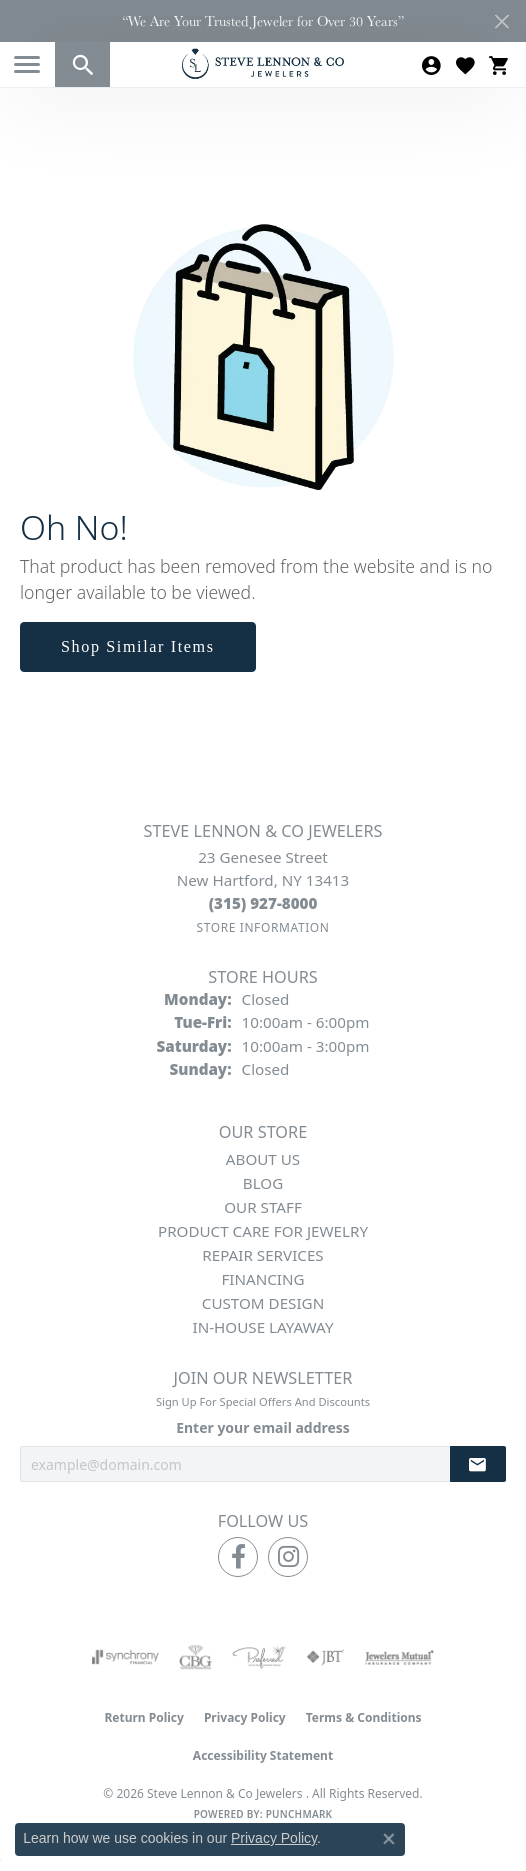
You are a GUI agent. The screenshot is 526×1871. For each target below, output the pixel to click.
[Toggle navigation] (27, 64)
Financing (262, 1279)
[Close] (501, 21)
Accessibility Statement (263, 1755)
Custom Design (263, 1303)
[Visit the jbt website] (325, 1657)
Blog (263, 1183)
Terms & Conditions (364, 1717)
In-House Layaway (263, 1327)
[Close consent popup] (389, 1839)
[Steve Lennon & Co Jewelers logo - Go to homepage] (263, 63)
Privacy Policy (245, 1717)
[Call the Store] (263, 903)
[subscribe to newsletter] (478, 1464)
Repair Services (262, 1255)
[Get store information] (262, 927)
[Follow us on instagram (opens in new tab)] (288, 1557)
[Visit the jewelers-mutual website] (399, 1657)
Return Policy (144, 1717)
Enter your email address (263, 1427)
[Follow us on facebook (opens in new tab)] (238, 1557)
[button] (82, 64)
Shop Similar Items (138, 646)
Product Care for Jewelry (263, 1231)
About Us (263, 1159)
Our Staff (263, 1207)
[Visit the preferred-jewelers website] (259, 1657)
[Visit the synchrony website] (125, 1657)
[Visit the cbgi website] (196, 1657)
